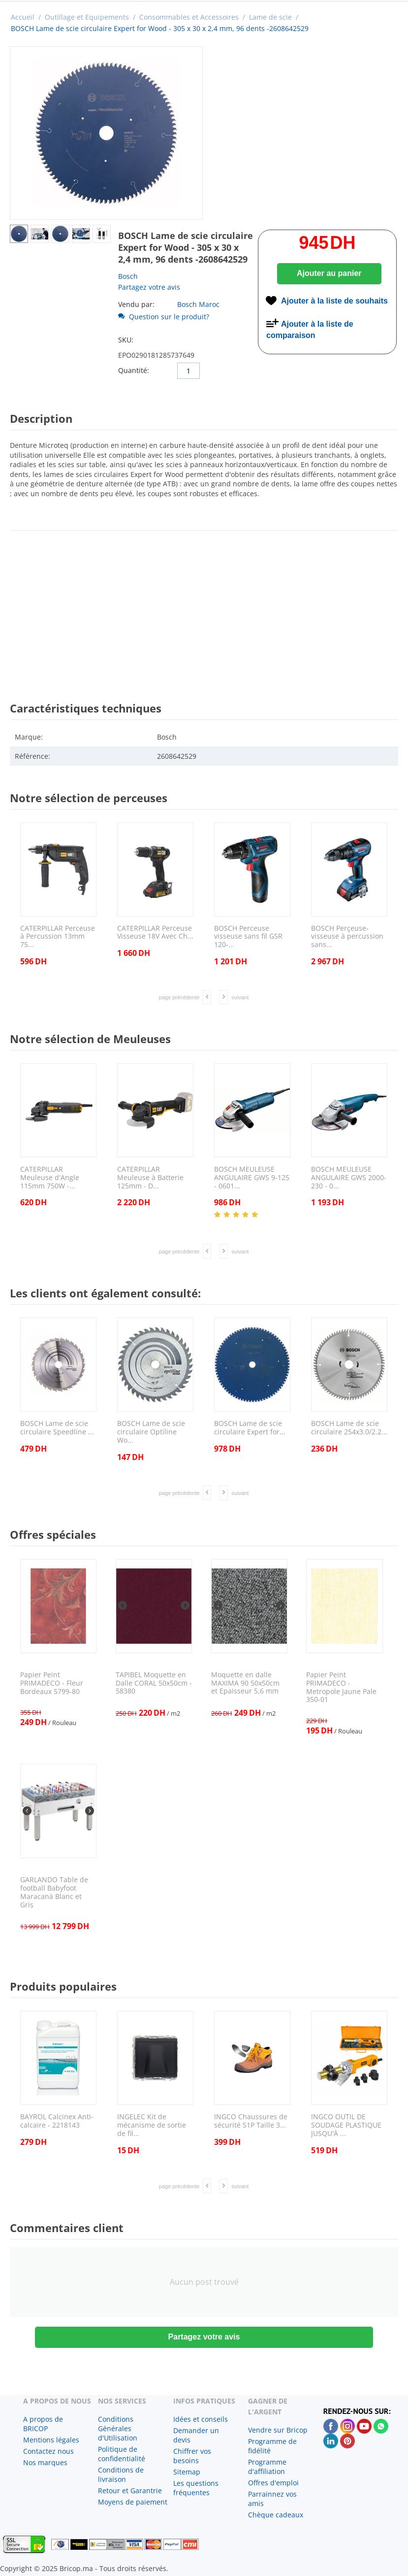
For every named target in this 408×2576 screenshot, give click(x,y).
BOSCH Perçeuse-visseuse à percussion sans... (347, 936)
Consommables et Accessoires (189, 17)
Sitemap (186, 2471)
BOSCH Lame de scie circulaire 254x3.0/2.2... (349, 1428)
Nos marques (45, 2462)
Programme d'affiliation (267, 2466)
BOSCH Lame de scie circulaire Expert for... (249, 1428)
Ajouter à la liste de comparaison (309, 329)
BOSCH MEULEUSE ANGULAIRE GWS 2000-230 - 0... (348, 1177)
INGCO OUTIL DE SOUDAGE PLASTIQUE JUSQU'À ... (346, 2125)
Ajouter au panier (329, 273)
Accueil (22, 17)
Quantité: (133, 370)
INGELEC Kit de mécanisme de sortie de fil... (151, 2125)
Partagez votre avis (149, 287)
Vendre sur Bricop (278, 2430)
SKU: (125, 339)
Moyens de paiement (132, 2502)
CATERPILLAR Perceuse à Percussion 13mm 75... (57, 936)
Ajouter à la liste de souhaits (334, 301)
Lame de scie (270, 17)
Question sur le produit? (163, 316)
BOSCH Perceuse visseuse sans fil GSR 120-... (248, 936)
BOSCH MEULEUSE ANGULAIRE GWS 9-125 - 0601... (251, 1177)
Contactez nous (48, 2451)
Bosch (128, 276)
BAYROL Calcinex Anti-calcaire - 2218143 (57, 2121)
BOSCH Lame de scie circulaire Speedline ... (57, 1428)
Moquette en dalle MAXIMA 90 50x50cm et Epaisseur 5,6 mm (245, 1683)
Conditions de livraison (121, 2474)
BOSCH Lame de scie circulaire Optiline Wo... (151, 1432)
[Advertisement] (204, 607)
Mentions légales (51, 2439)
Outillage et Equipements (87, 17)
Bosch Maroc (198, 304)
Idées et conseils (200, 2419)
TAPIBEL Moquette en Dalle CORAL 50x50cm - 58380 (154, 1683)
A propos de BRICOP (43, 2423)
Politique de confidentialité (121, 2453)
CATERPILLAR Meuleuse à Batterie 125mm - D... (150, 1177)
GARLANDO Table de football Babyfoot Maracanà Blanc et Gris (54, 1892)
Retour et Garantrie (130, 2490)
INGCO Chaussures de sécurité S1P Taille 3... (250, 2121)
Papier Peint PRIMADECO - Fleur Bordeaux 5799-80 (51, 1683)
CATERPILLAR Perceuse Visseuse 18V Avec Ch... (155, 932)
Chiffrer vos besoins (192, 2455)
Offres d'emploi (273, 2482)
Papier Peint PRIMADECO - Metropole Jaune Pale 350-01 (341, 1687)
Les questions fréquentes (196, 2487)
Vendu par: (136, 304)
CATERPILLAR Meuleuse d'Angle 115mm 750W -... (49, 1177)
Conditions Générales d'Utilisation (117, 2428)
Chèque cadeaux (275, 2514)
